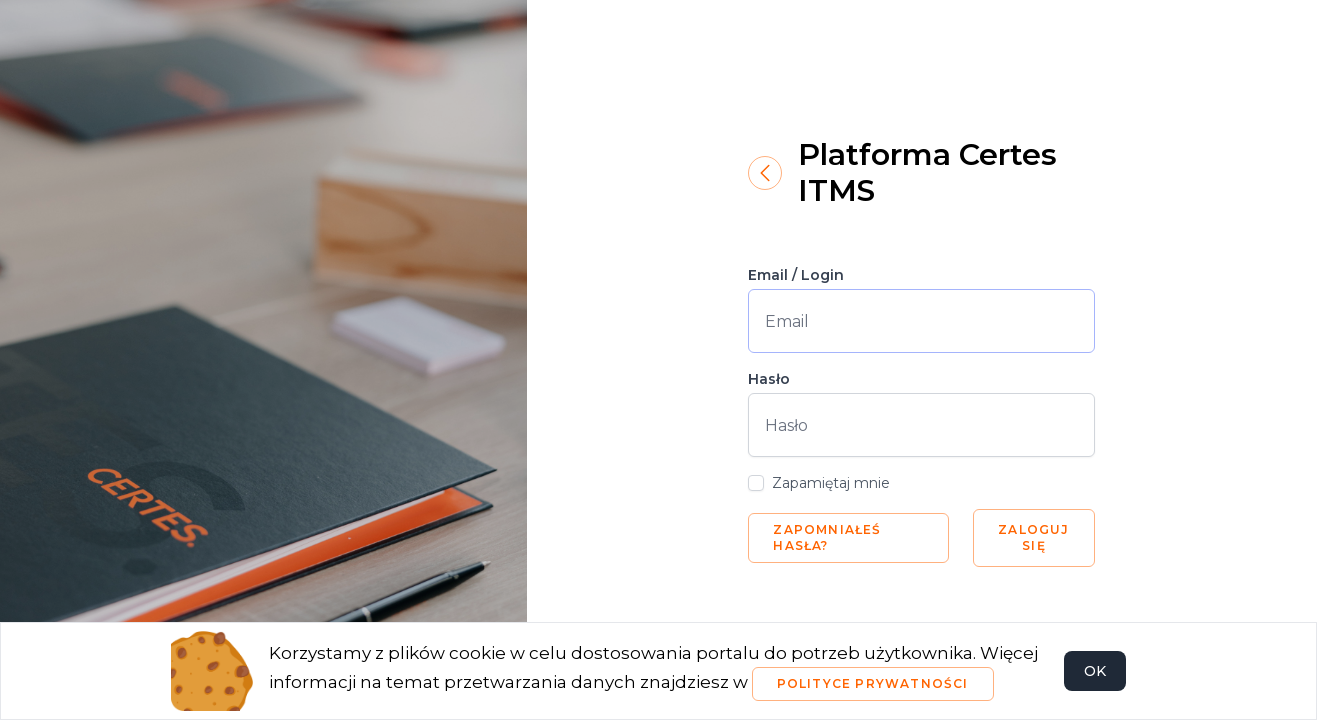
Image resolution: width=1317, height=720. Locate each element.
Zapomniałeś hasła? (827, 537)
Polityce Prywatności (873, 683)
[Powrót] (765, 173)
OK (1095, 671)
